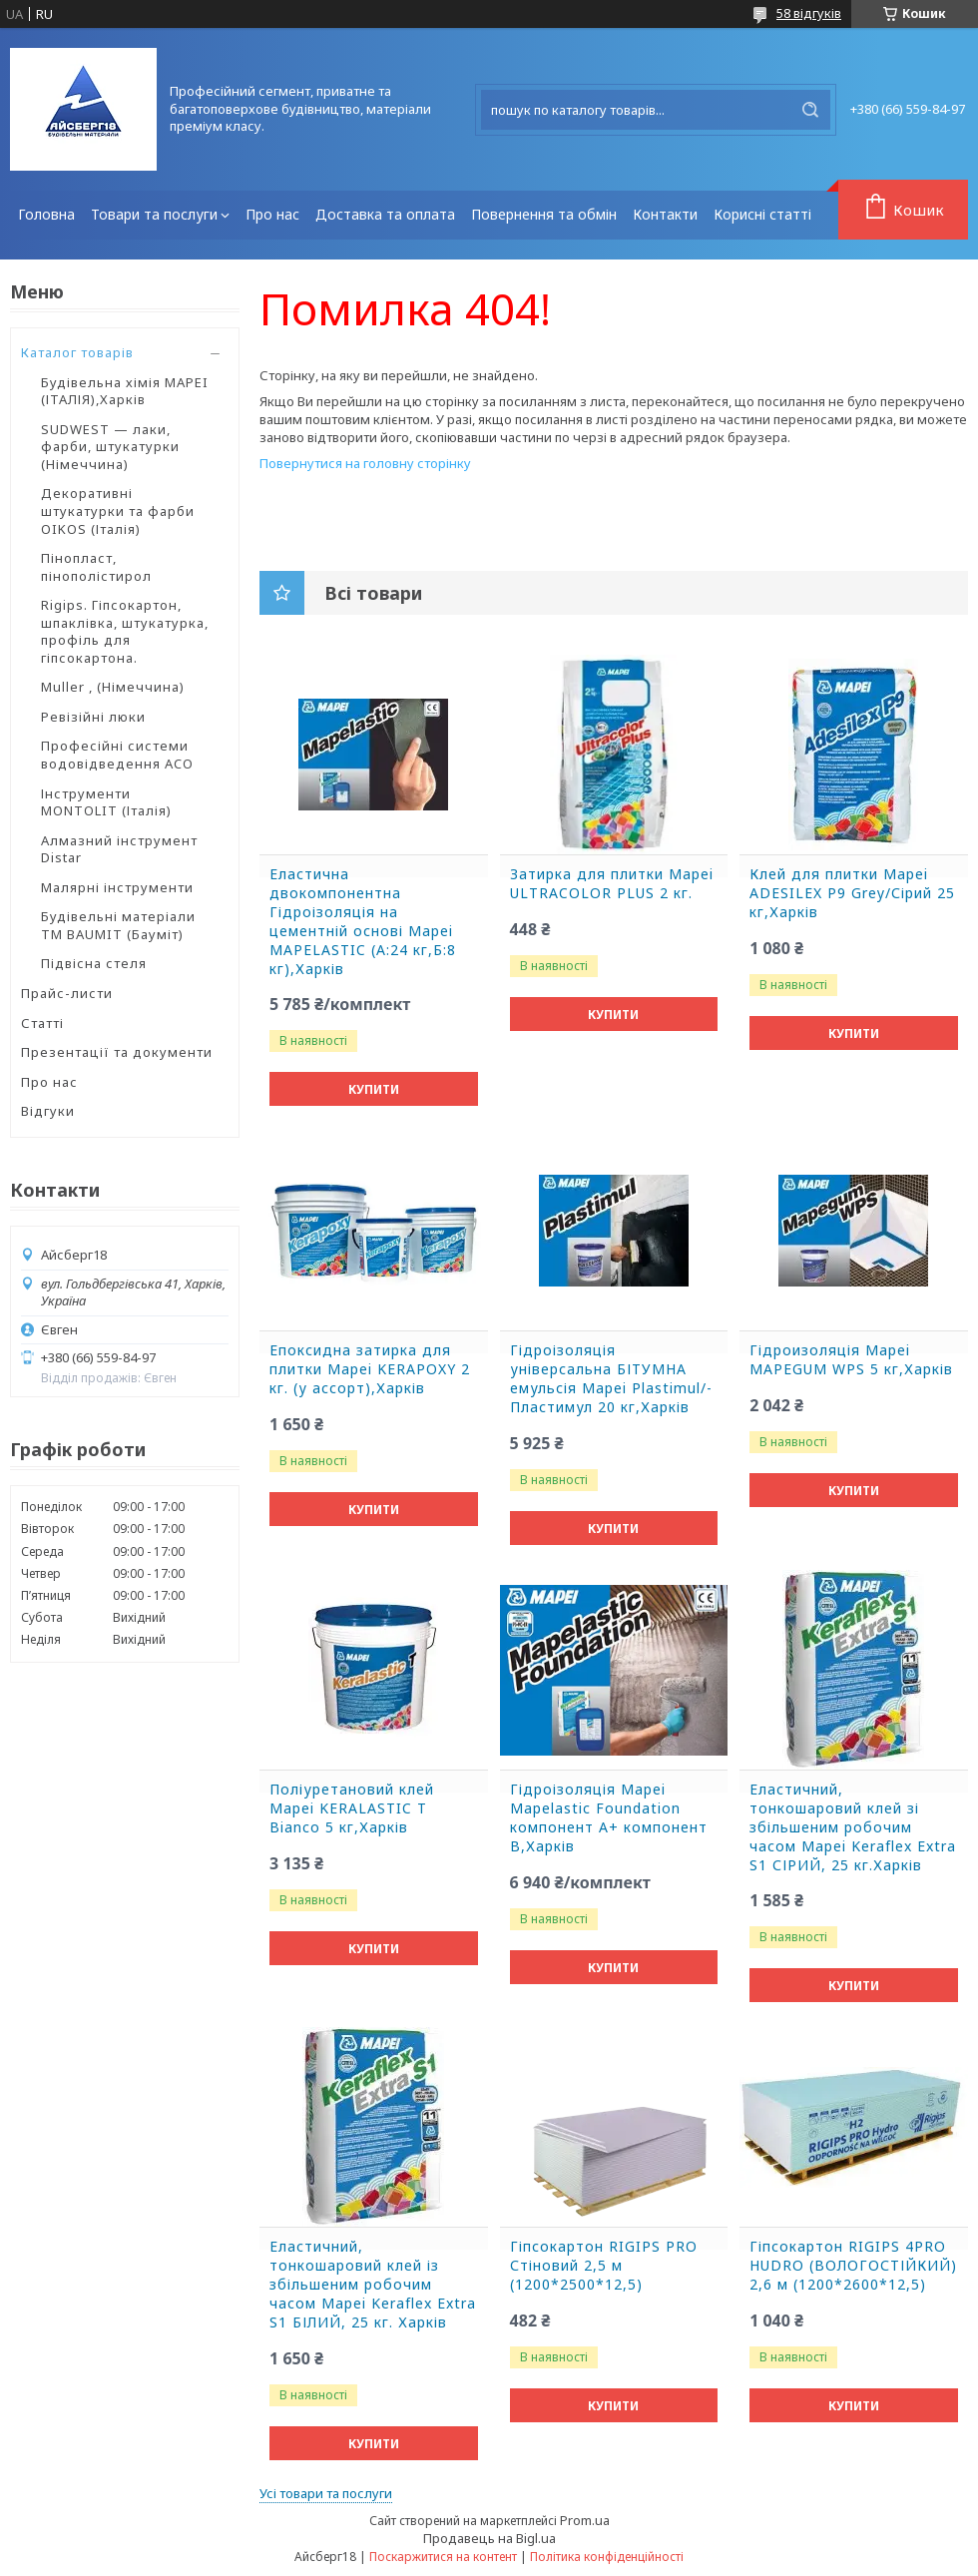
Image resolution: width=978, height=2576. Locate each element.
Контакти (665, 214)
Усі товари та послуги (325, 2493)
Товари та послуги (154, 214)
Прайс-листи (67, 993)
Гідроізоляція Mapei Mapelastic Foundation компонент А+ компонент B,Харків (609, 1818)
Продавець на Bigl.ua (489, 2538)
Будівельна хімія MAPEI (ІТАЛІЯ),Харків (125, 391)
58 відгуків (808, 13)
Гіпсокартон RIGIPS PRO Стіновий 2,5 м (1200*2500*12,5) (604, 2266)
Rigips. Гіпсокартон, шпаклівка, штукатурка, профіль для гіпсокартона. (125, 631)
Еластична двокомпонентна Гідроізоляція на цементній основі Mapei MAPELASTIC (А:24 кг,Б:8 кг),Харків (362, 921)
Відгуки (48, 1111)
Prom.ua (585, 2520)
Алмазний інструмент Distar (119, 849)
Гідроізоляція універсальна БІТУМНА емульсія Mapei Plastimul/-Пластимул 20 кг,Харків (611, 1378)
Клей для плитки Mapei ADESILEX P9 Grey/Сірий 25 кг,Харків (852, 893)
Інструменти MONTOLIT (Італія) (106, 802)
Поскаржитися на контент (443, 2556)
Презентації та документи (117, 1052)
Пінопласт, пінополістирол (96, 567)
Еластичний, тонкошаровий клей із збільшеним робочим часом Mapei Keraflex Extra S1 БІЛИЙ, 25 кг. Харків (372, 2284)
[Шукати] (810, 110)
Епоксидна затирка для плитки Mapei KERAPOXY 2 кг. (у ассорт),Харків (369, 1369)
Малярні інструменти (117, 887)
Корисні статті (762, 214)
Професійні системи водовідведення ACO (117, 755)
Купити (373, 1089)
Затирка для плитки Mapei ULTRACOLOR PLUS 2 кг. (612, 883)
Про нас (272, 214)
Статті (42, 1023)
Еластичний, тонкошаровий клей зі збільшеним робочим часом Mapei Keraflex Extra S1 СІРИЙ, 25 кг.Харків (852, 1827)
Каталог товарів (77, 352)
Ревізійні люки (93, 717)
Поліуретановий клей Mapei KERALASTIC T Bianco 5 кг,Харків (351, 1808)
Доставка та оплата (385, 214)
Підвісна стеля (94, 963)
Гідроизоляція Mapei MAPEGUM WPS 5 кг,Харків (851, 1359)
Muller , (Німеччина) (113, 687)
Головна (46, 214)
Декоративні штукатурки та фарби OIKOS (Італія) (118, 510)
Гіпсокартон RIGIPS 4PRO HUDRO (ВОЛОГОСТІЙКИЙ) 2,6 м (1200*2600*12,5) (853, 2266)
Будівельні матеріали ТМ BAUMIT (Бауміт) (118, 925)
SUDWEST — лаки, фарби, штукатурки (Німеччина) (110, 446)
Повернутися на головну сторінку (365, 463)
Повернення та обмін (544, 214)
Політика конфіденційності (607, 2556)
